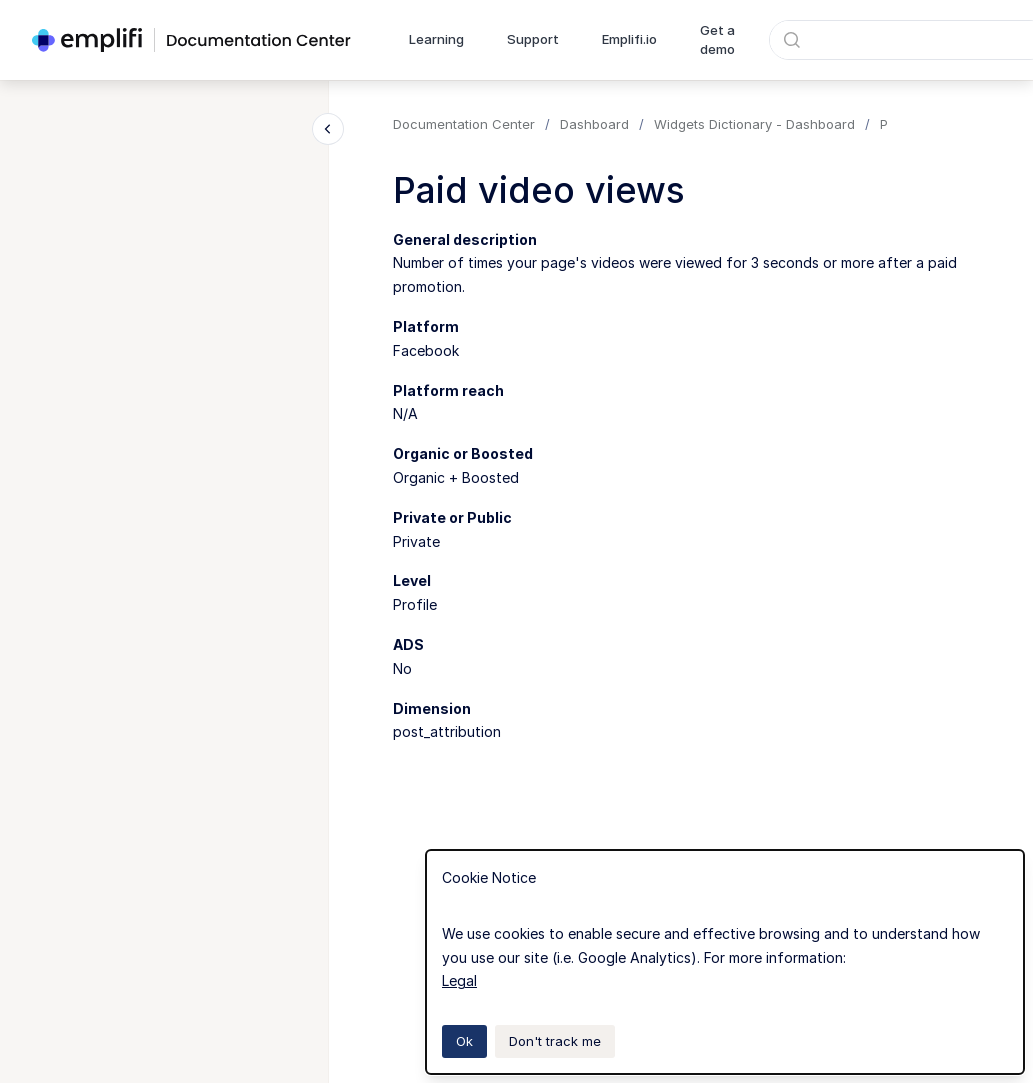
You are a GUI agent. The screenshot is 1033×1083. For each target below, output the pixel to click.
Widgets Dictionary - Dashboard (754, 124)
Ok (464, 1041)
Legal (459, 980)
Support (533, 39)
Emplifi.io (629, 39)
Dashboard (594, 124)
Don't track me (555, 1041)
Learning (436, 39)
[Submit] (792, 40)
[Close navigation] (328, 129)
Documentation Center (464, 124)
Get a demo (717, 40)
